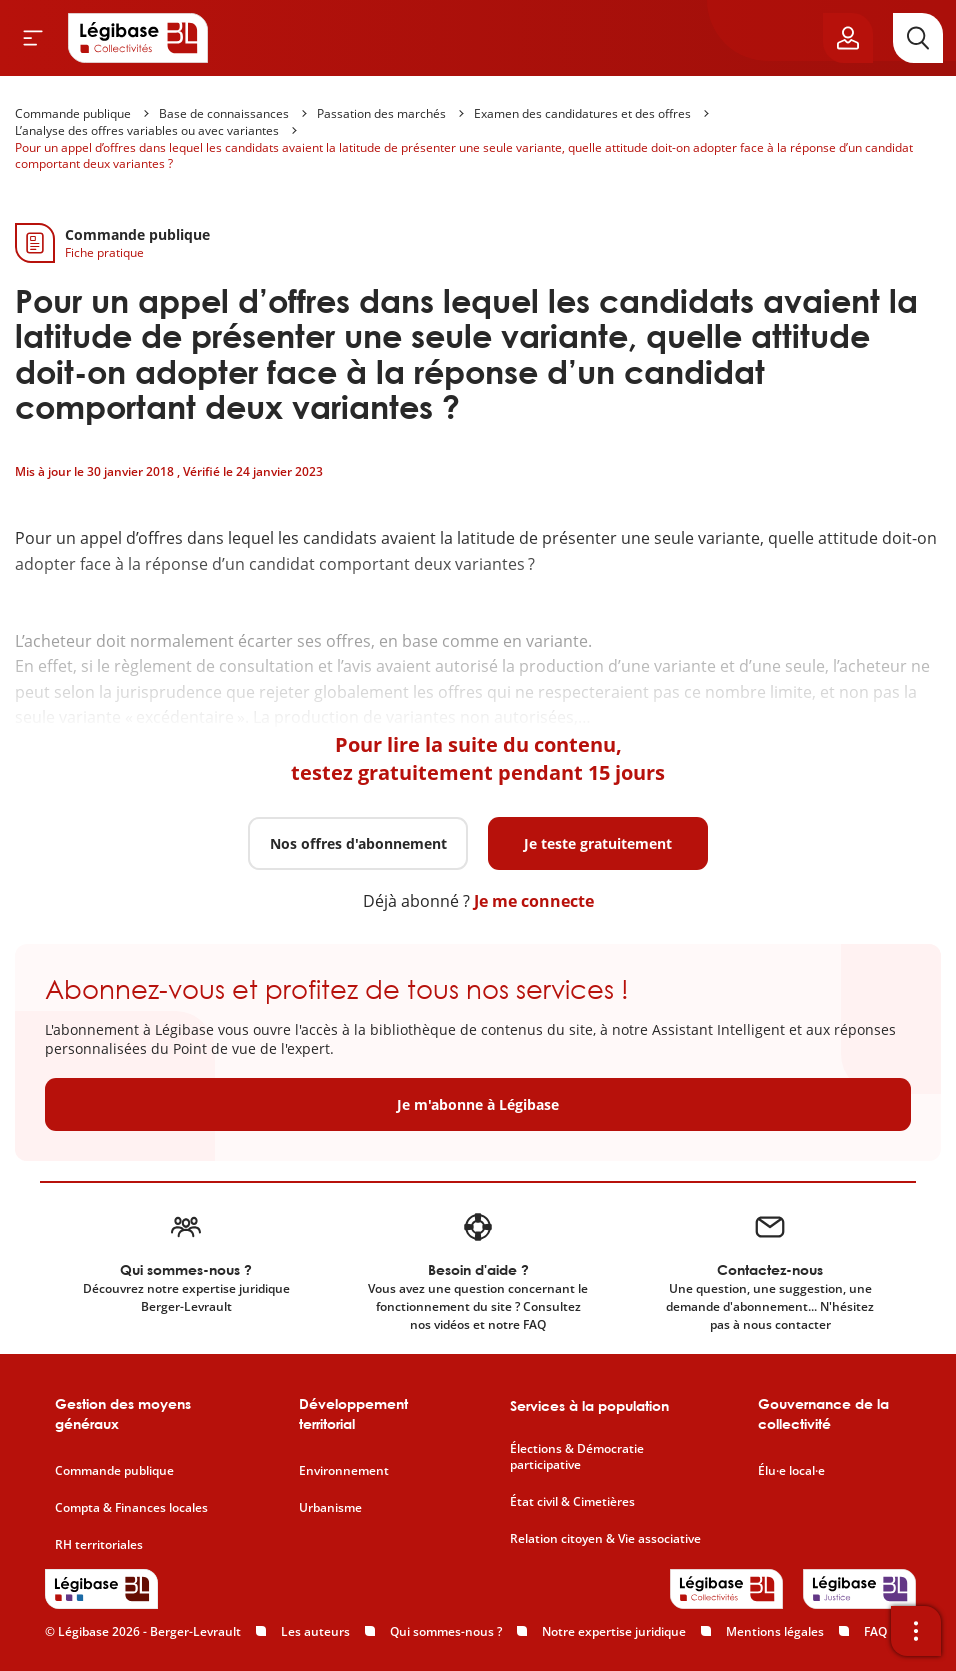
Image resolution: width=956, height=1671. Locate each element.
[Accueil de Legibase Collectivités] (138, 38)
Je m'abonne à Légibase (478, 1104)
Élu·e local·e (791, 1471)
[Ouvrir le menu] (33, 38)
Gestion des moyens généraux (123, 1413)
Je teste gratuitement (598, 843)
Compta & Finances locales (131, 1508)
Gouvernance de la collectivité (823, 1413)
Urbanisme (330, 1508)
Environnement (344, 1471)
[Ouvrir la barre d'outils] (916, 1631)
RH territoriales (99, 1545)
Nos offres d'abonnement (358, 843)
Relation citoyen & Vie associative (605, 1539)
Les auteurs (315, 1631)
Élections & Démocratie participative (577, 1457)
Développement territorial (353, 1413)
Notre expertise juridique (614, 1631)
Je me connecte (534, 901)
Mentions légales (775, 1631)
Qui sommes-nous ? (446, 1631)
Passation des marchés (381, 113)
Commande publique (73, 113)
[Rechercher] (918, 38)
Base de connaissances (224, 113)
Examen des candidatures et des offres (582, 113)
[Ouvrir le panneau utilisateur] (848, 38)
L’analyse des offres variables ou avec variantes (147, 130)
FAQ (875, 1631)
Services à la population (589, 1405)
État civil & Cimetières (572, 1502)
